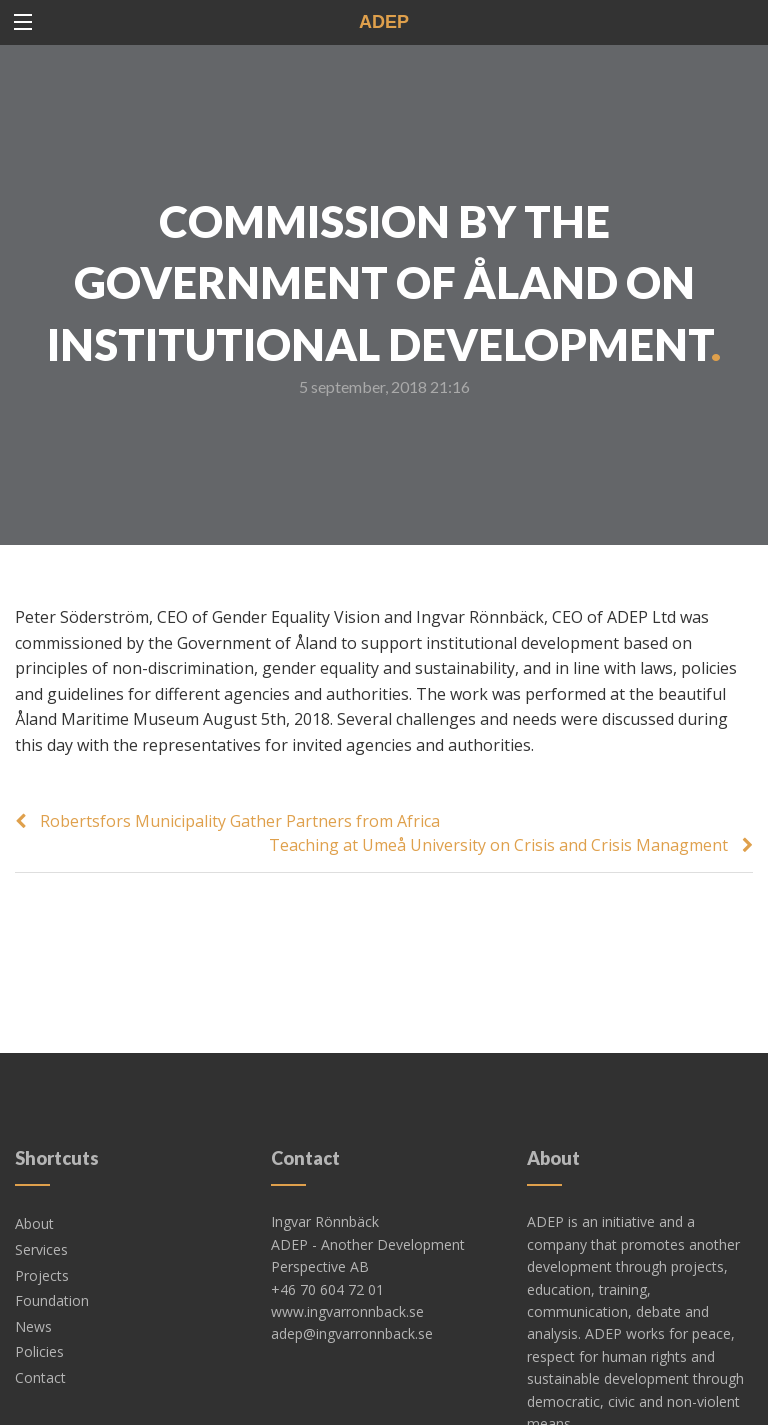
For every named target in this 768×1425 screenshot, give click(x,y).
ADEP (384, 22)
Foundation (52, 1240)
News (33, 1266)
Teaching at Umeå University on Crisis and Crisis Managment (498, 845)
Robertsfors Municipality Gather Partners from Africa (240, 821)
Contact (40, 1317)
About (34, 1163)
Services (41, 1189)
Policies (39, 1291)
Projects (42, 1215)
